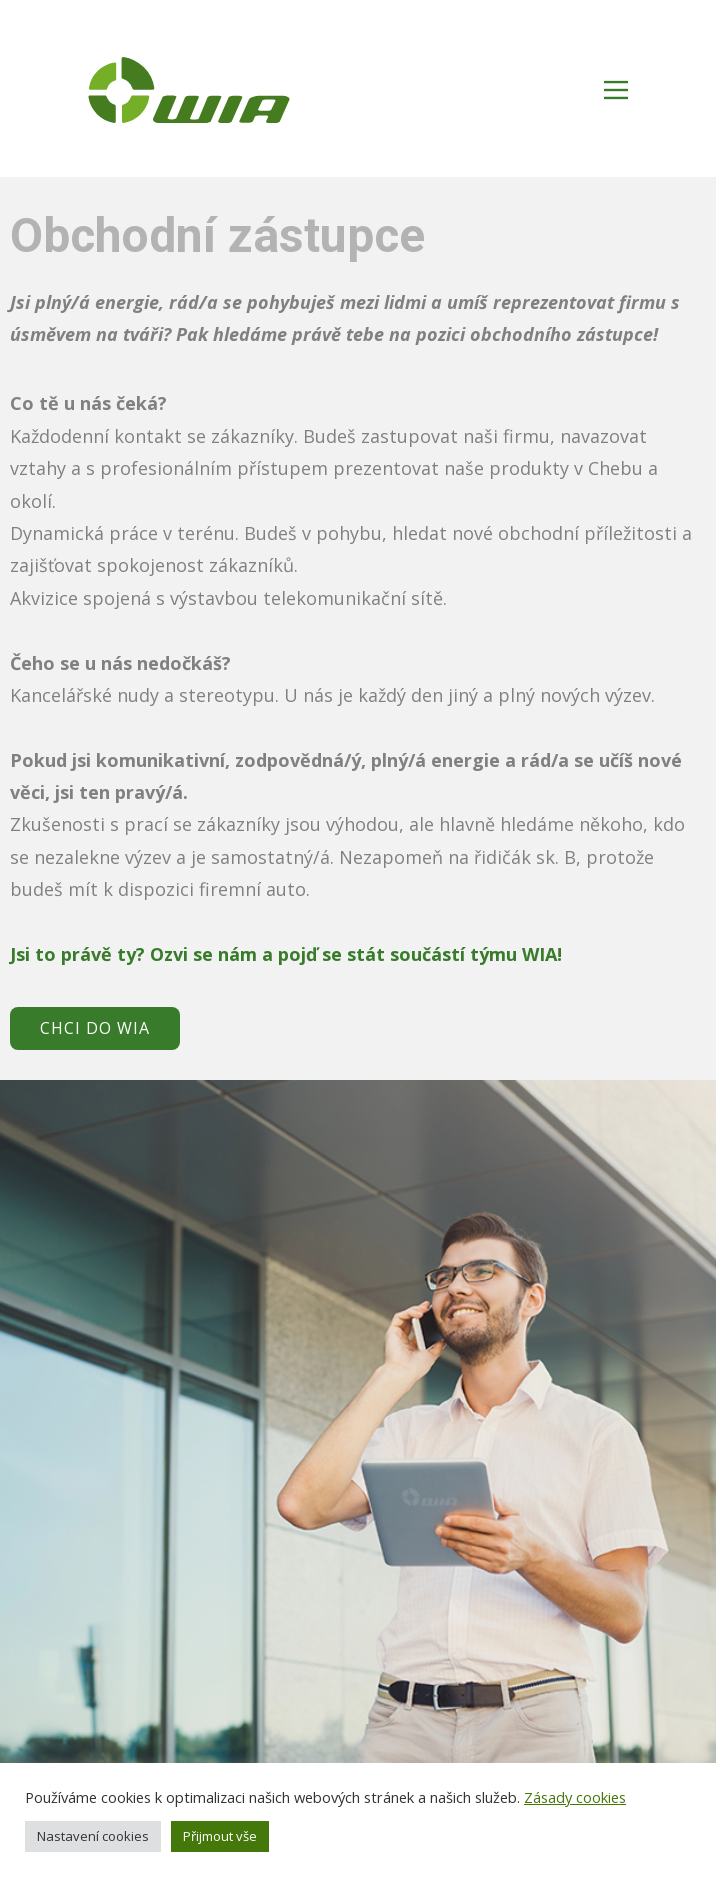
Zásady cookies (575, 1797)
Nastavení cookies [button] (93, 1836)
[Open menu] (616, 90)
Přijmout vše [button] (220, 1836)
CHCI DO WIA (95, 1028)
